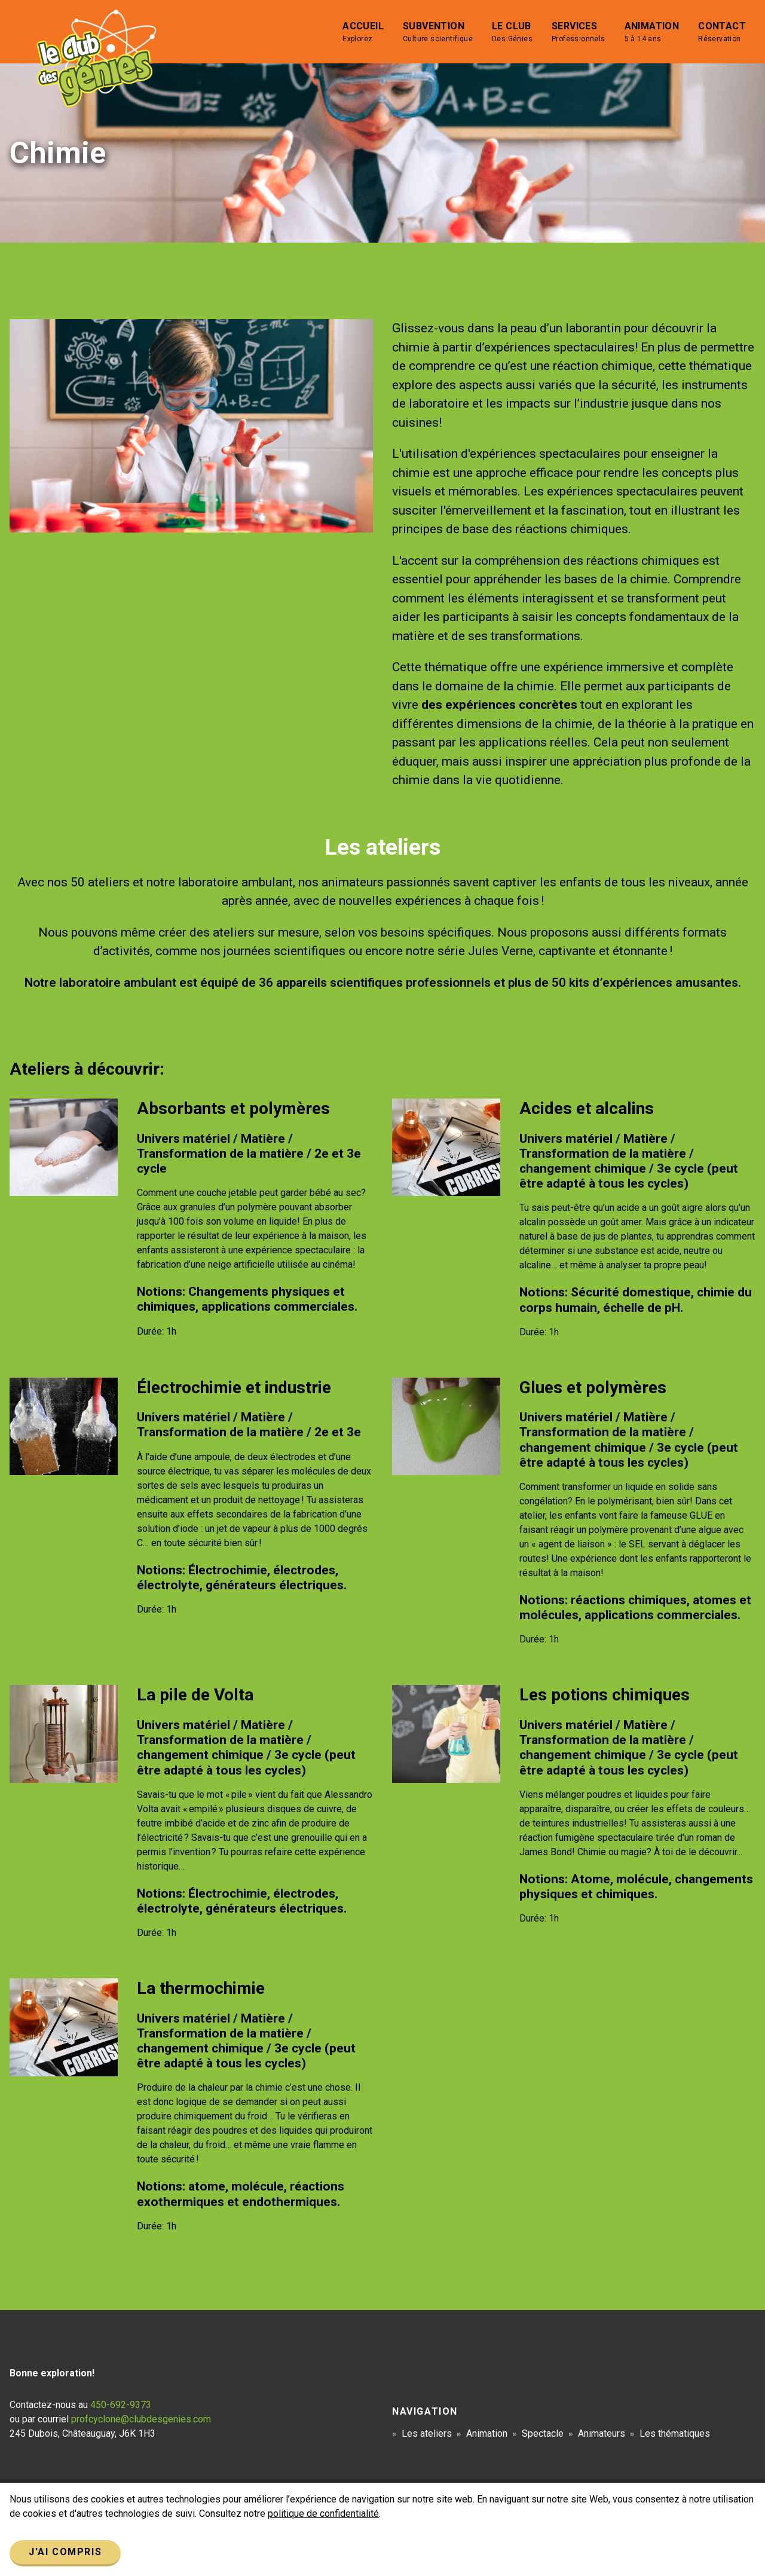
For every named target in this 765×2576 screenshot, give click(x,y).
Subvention (438, 32)
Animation (652, 32)
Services (578, 32)
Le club (512, 32)
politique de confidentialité (323, 2513)
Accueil (363, 32)
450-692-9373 (120, 2404)
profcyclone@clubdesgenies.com (141, 2419)
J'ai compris (65, 2551)
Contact (722, 32)
